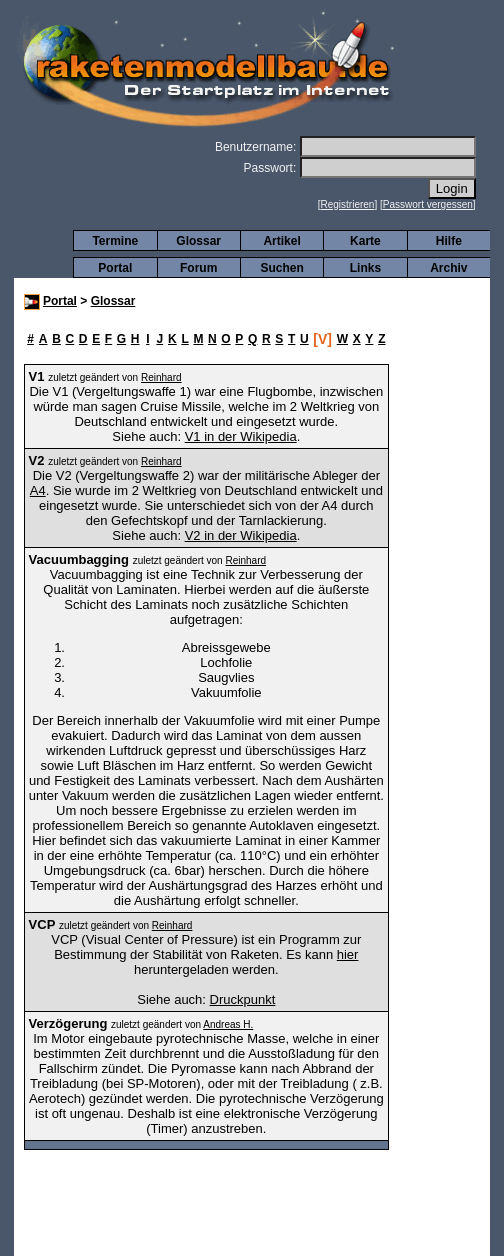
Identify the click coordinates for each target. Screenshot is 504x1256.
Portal (115, 268)
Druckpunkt (243, 999)
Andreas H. (228, 1024)
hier (348, 954)
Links (365, 268)
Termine (115, 241)
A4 (38, 490)
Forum (198, 268)
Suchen (281, 268)
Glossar (198, 241)
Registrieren (348, 204)
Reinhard (161, 377)
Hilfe (449, 241)
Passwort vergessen (428, 204)
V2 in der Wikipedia (241, 535)
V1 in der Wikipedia (241, 436)
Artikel (281, 241)
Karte (365, 241)
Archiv (448, 268)
